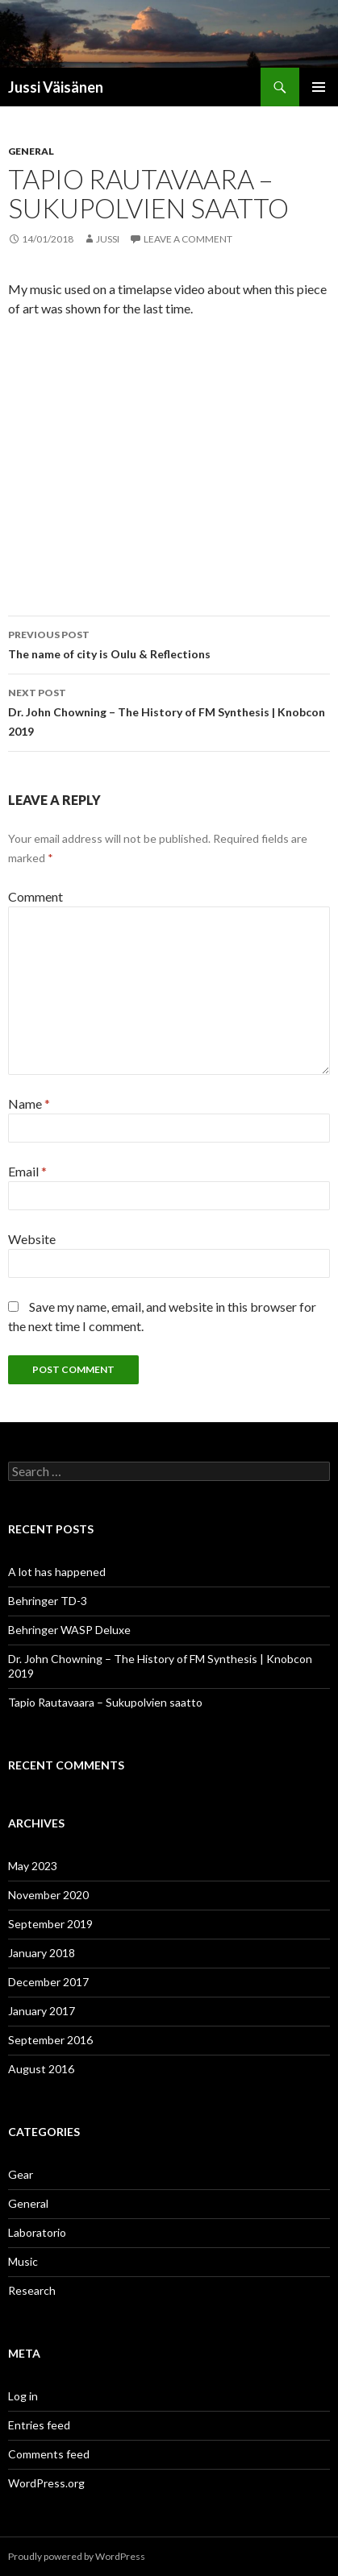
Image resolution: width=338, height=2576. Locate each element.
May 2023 (32, 1866)
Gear (20, 2174)
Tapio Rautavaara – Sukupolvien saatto (105, 1702)
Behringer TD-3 (47, 1600)
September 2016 (50, 2040)
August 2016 (41, 2069)
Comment (35, 896)
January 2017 (41, 2011)
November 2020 (48, 1895)
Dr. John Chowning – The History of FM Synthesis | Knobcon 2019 (169, 710)
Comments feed (49, 2454)
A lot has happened (57, 1571)
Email (27, 1171)
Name (29, 1103)
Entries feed (39, 2425)
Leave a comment (188, 239)
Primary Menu (318, 87)
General (31, 151)
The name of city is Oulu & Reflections (169, 643)
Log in (23, 2396)
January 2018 (41, 1953)
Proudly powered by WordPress (76, 2556)
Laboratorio (37, 2232)
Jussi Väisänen (55, 87)
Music (23, 2261)
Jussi (107, 239)
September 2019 (50, 1924)
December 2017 (48, 1982)
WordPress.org (46, 2483)
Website (32, 1239)
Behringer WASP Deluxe (69, 1629)
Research (32, 2290)
